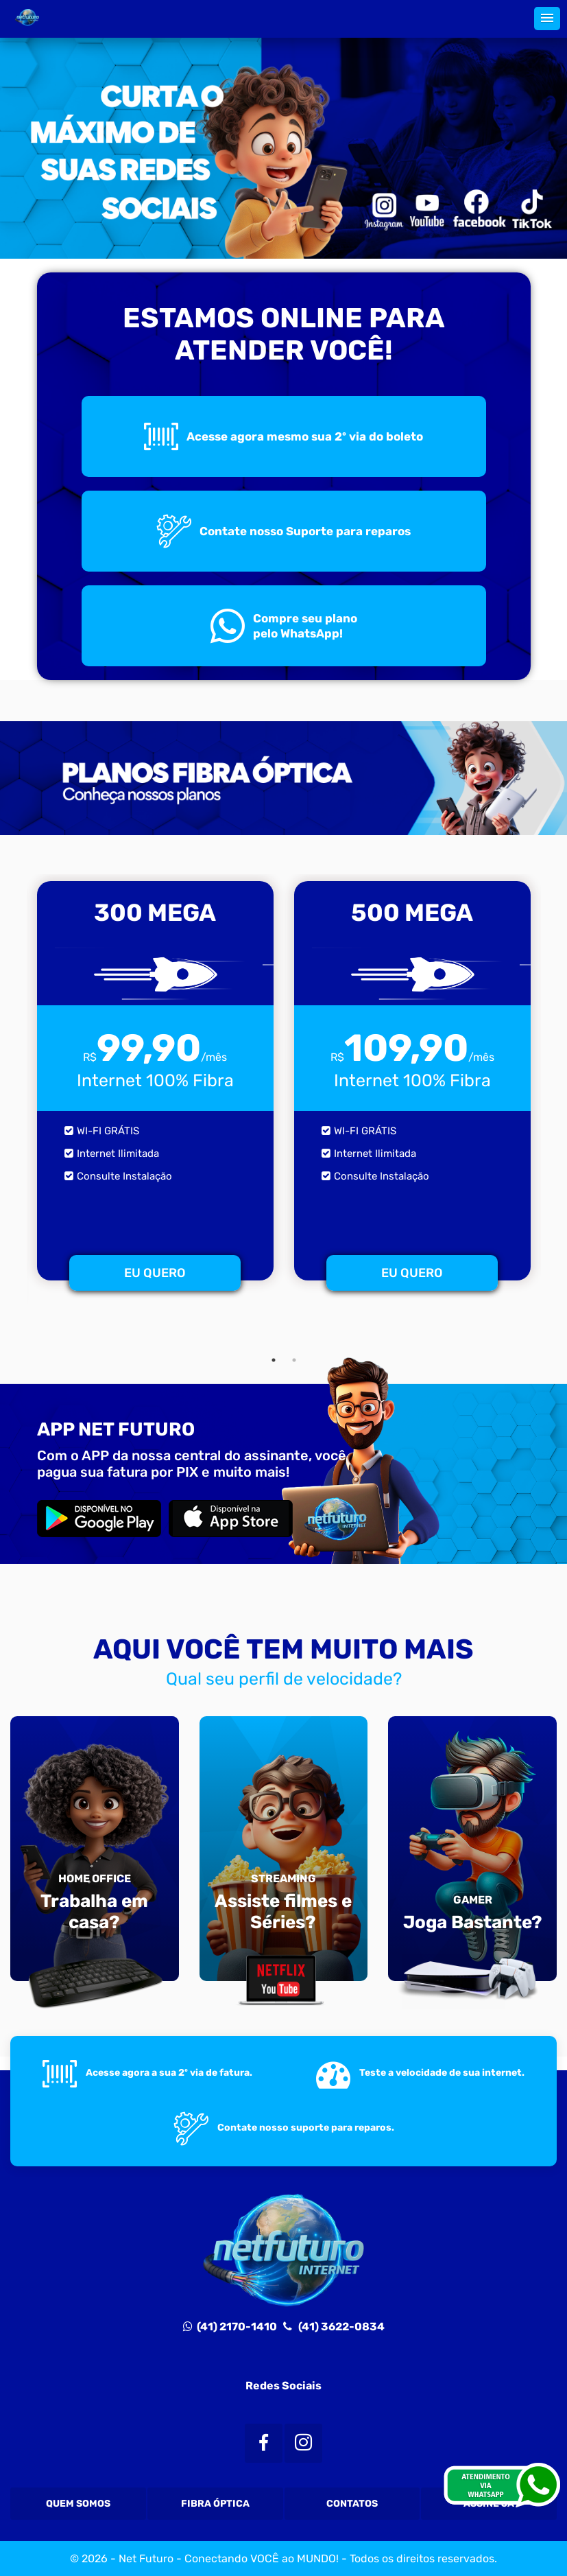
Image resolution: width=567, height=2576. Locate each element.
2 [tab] (294, 1360)
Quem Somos (78, 2503)
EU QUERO (155, 1272)
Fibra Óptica (215, 2503)
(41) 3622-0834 (338, 2326)
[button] (547, 18)
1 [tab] (273, 1360)
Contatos (352, 2503)
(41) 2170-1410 (230, 2326)
